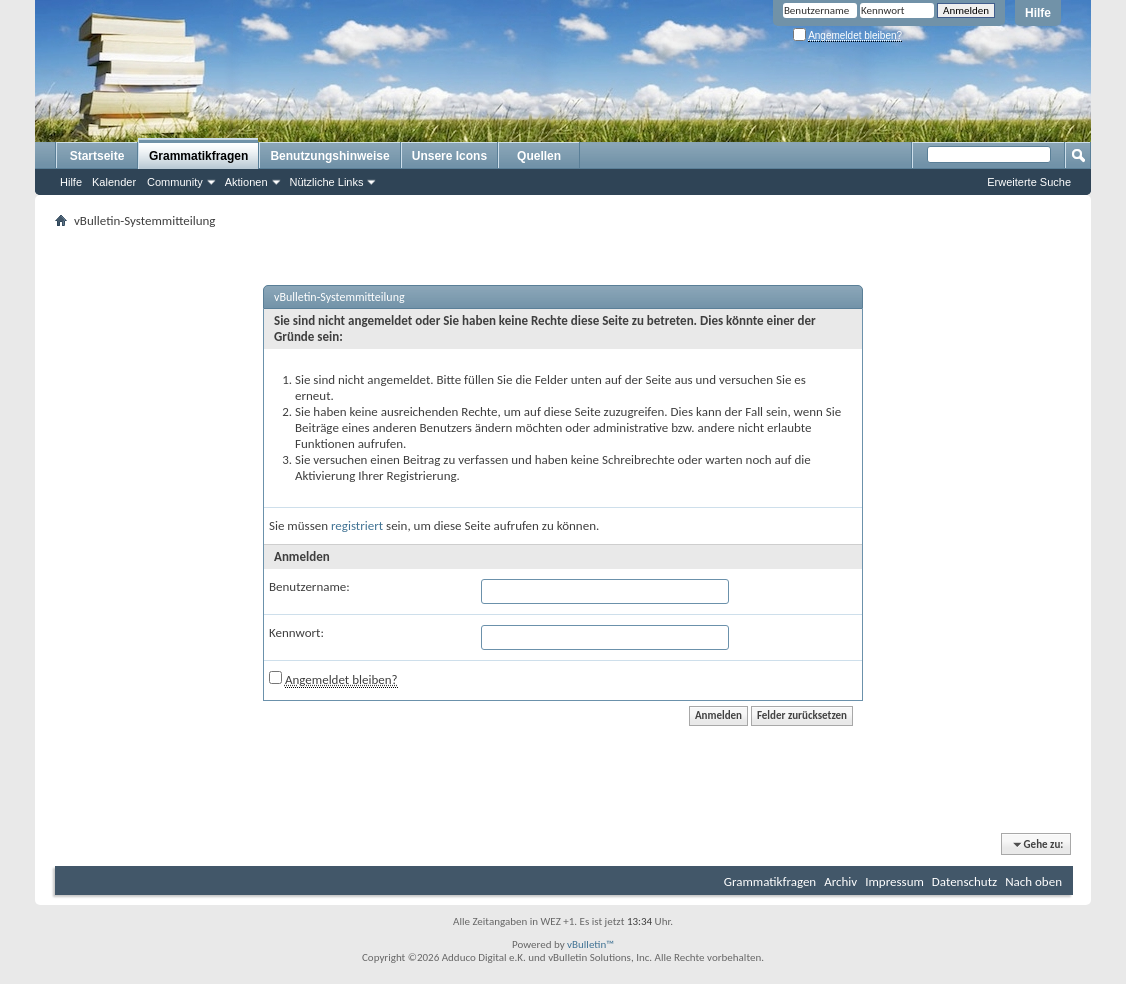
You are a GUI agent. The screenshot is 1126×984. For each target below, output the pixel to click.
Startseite (97, 156)
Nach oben (1033, 881)
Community (175, 182)
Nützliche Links (327, 182)
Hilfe (1038, 13)
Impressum (894, 881)
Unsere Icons (449, 156)
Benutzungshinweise (329, 156)
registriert (357, 525)
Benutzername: (309, 586)
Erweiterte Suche (1029, 182)
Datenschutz (964, 881)
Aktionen (246, 182)
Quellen (539, 156)
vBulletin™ (590, 944)
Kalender (114, 182)
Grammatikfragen (198, 156)
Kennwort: (296, 632)
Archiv (840, 881)
